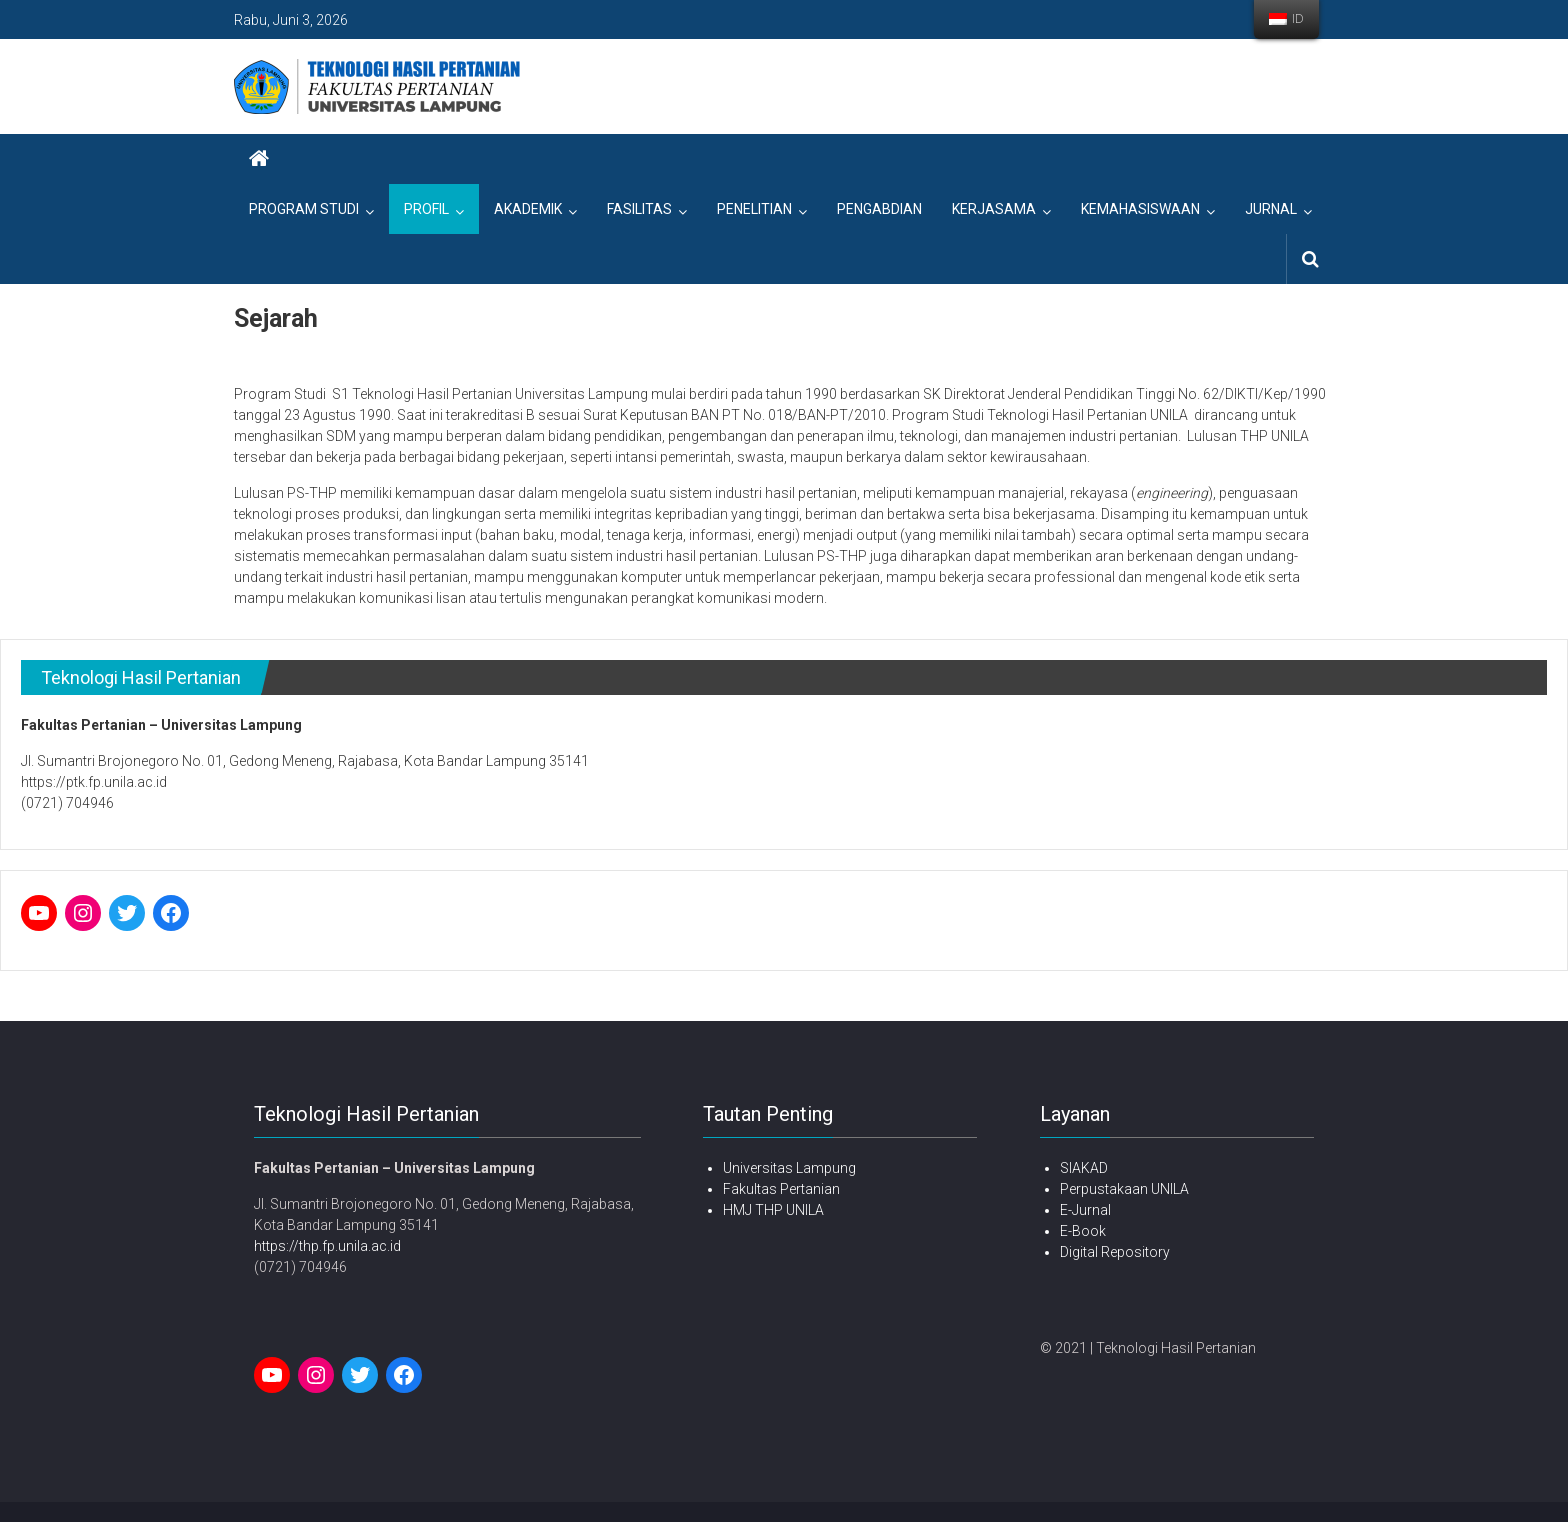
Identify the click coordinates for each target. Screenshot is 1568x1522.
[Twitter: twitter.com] (127, 913)
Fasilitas (639, 209)
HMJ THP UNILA (773, 1210)
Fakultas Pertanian (781, 1189)
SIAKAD (1084, 1168)
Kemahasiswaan (1140, 209)
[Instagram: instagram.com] (83, 913)
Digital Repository (1115, 1252)
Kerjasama (994, 209)
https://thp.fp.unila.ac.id (327, 1246)
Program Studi (304, 209)
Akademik (528, 209)
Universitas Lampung (789, 1168)
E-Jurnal (1085, 1210)
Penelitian (754, 209)
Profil (426, 209)
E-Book (1083, 1231)
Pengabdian (879, 209)
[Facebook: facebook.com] (171, 913)
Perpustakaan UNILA (1124, 1189)
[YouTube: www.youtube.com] (39, 913)
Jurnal (1271, 209)
